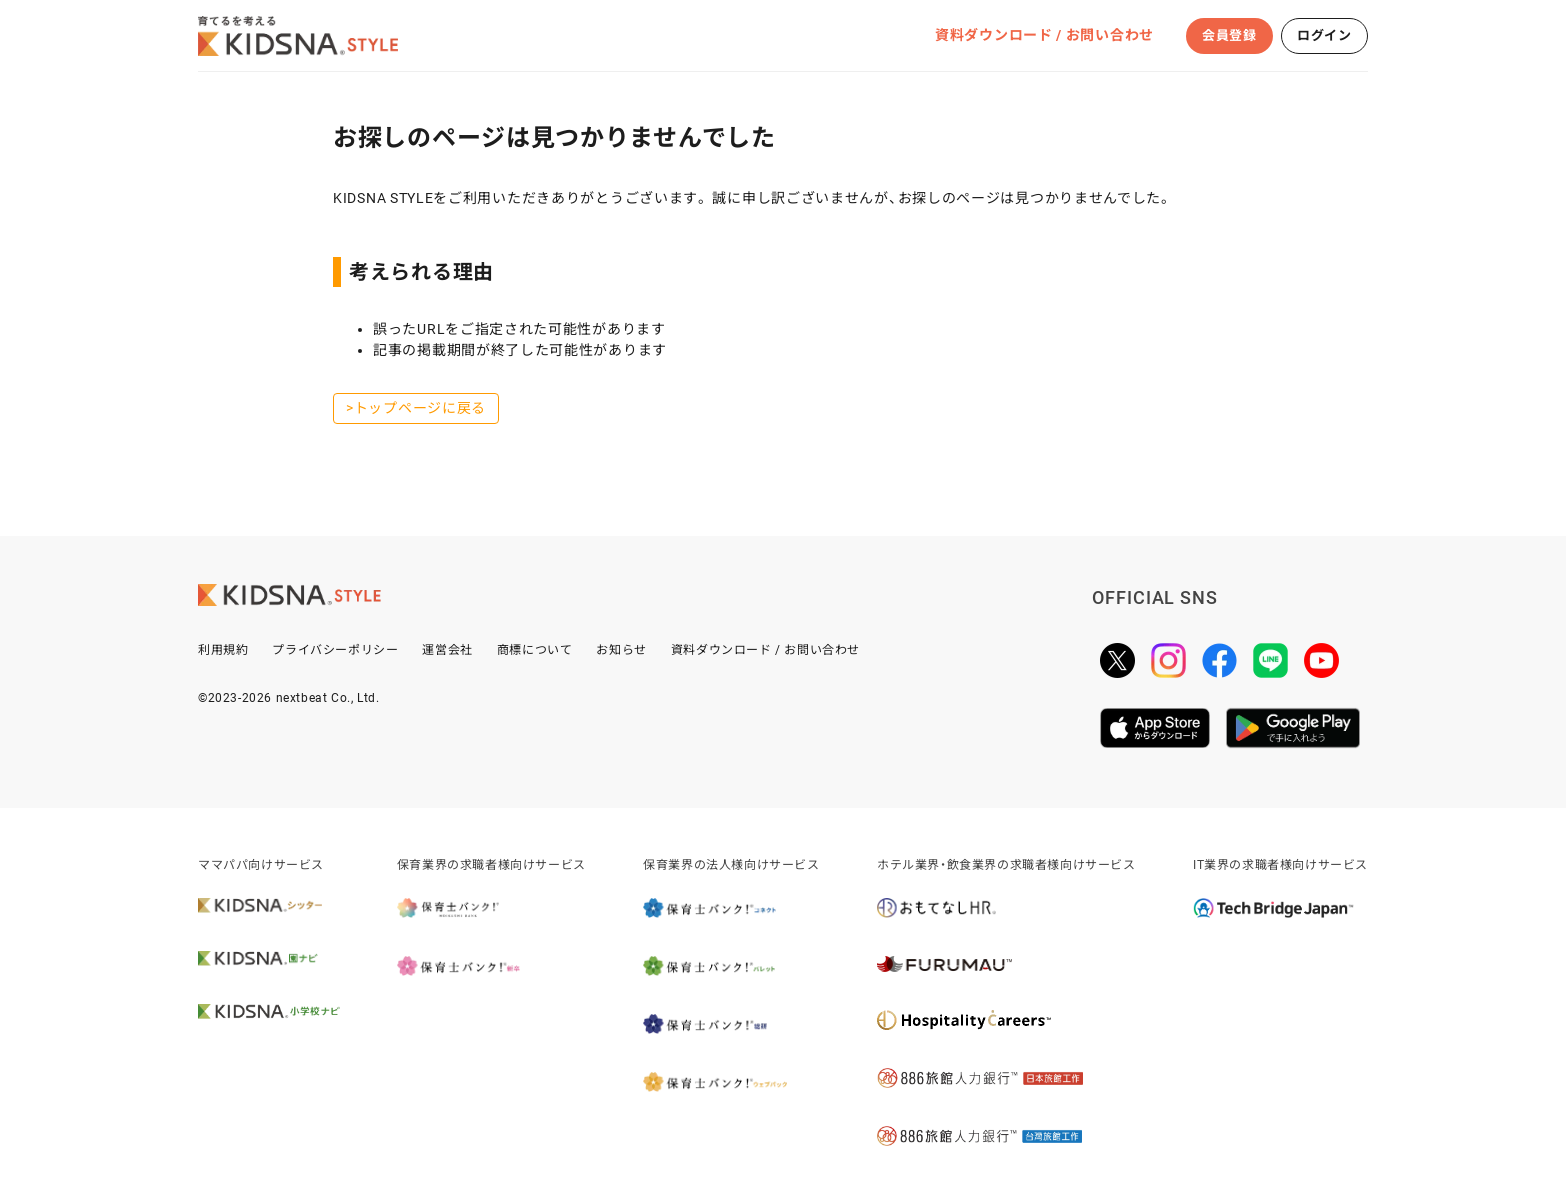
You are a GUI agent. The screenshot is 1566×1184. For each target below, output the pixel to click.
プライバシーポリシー (335, 650)
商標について (535, 650)
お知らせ (621, 650)
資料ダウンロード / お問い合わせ (1044, 35)
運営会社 (447, 650)
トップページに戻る (420, 408)
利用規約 (223, 650)
